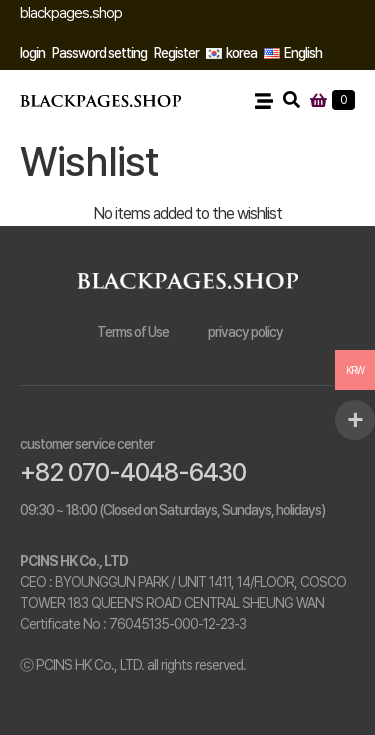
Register (176, 53)
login (32, 53)
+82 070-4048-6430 (133, 472)
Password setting (99, 53)
